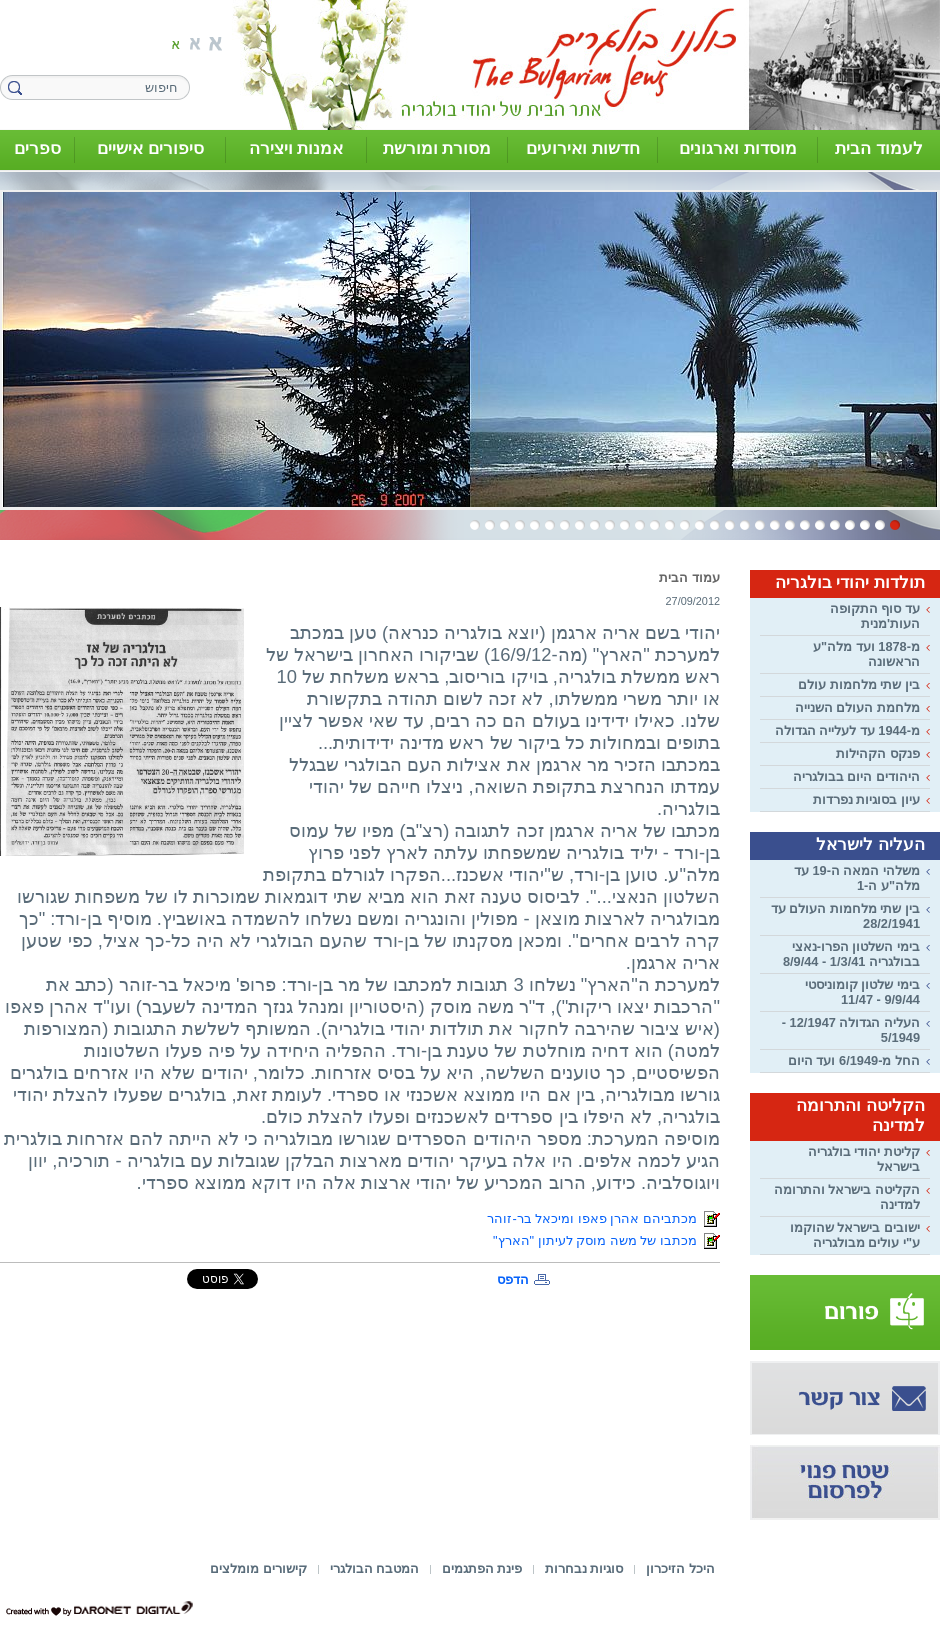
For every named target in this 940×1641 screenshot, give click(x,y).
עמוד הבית (689, 577)
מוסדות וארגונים (738, 148)
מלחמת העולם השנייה (857, 707)
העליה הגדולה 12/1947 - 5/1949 (851, 1030)
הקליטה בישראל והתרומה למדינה (847, 1197)
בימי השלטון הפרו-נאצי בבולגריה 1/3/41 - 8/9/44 (851, 954)
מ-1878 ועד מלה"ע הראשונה (866, 654)
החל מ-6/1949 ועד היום (854, 1060)
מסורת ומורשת (437, 148)
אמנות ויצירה (296, 148)
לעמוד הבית (879, 148)
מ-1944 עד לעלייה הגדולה (847, 730)
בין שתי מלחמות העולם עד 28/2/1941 (845, 916)
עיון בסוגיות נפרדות (866, 799)
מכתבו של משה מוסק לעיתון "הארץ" (606, 1240)
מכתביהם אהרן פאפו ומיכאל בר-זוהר (603, 1218)
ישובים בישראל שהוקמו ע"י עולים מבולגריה (855, 1235)
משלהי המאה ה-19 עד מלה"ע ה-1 (857, 878)
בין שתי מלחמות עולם (859, 684)
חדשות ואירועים (583, 148)
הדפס (513, 1279)
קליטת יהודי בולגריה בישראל (864, 1159)
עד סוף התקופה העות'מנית (875, 616)
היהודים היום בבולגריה (856, 776)
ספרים (37, 148)
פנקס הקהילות (878, 753)
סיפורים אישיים (150, 148)
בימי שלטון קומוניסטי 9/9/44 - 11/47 (862, 992)
